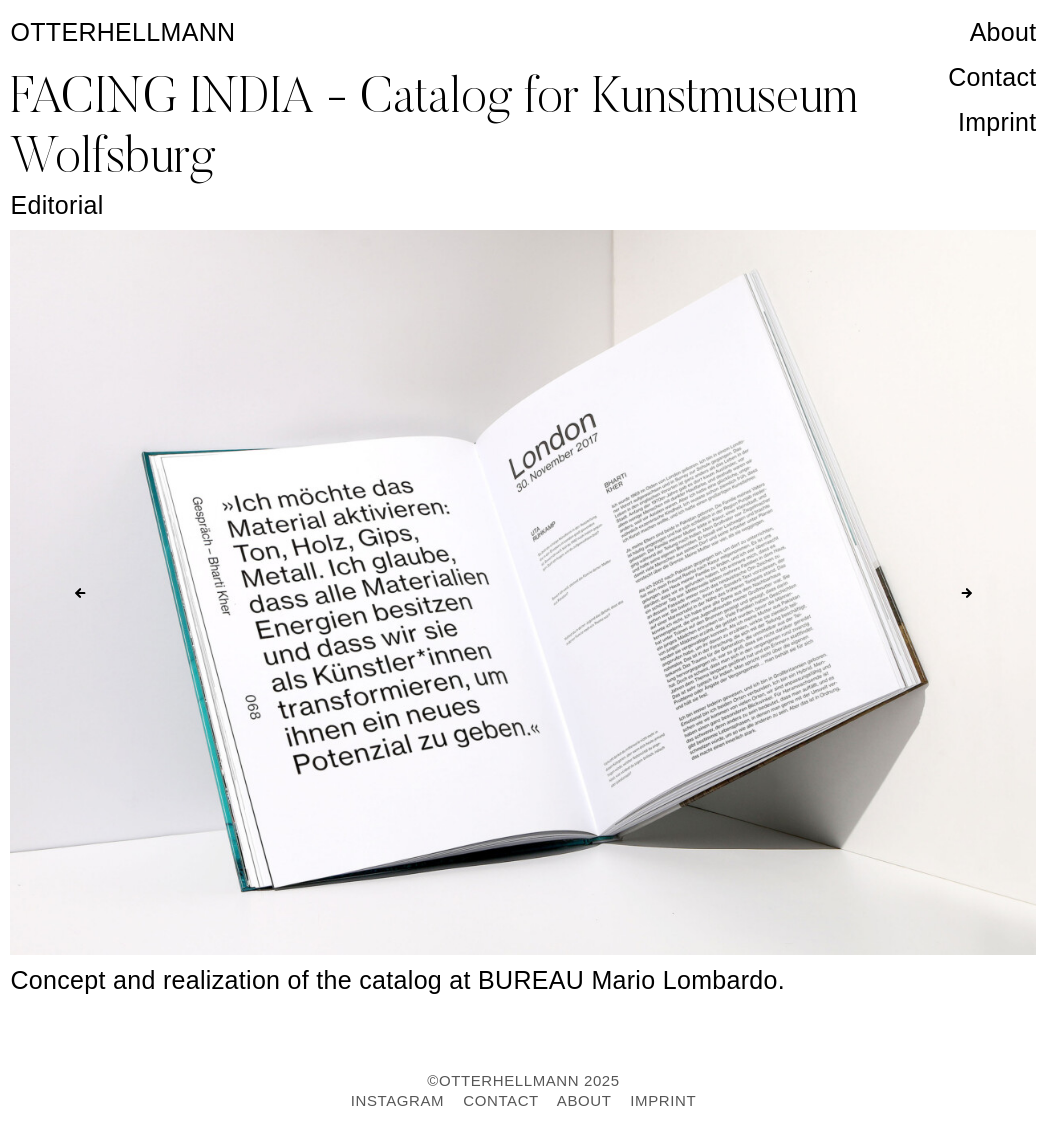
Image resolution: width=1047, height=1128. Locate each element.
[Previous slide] (80, 593)
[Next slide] (967, 593)
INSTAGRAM (397, 1100)
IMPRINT (663, 1100)
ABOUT (584, 1100)
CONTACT (500, 1100)
